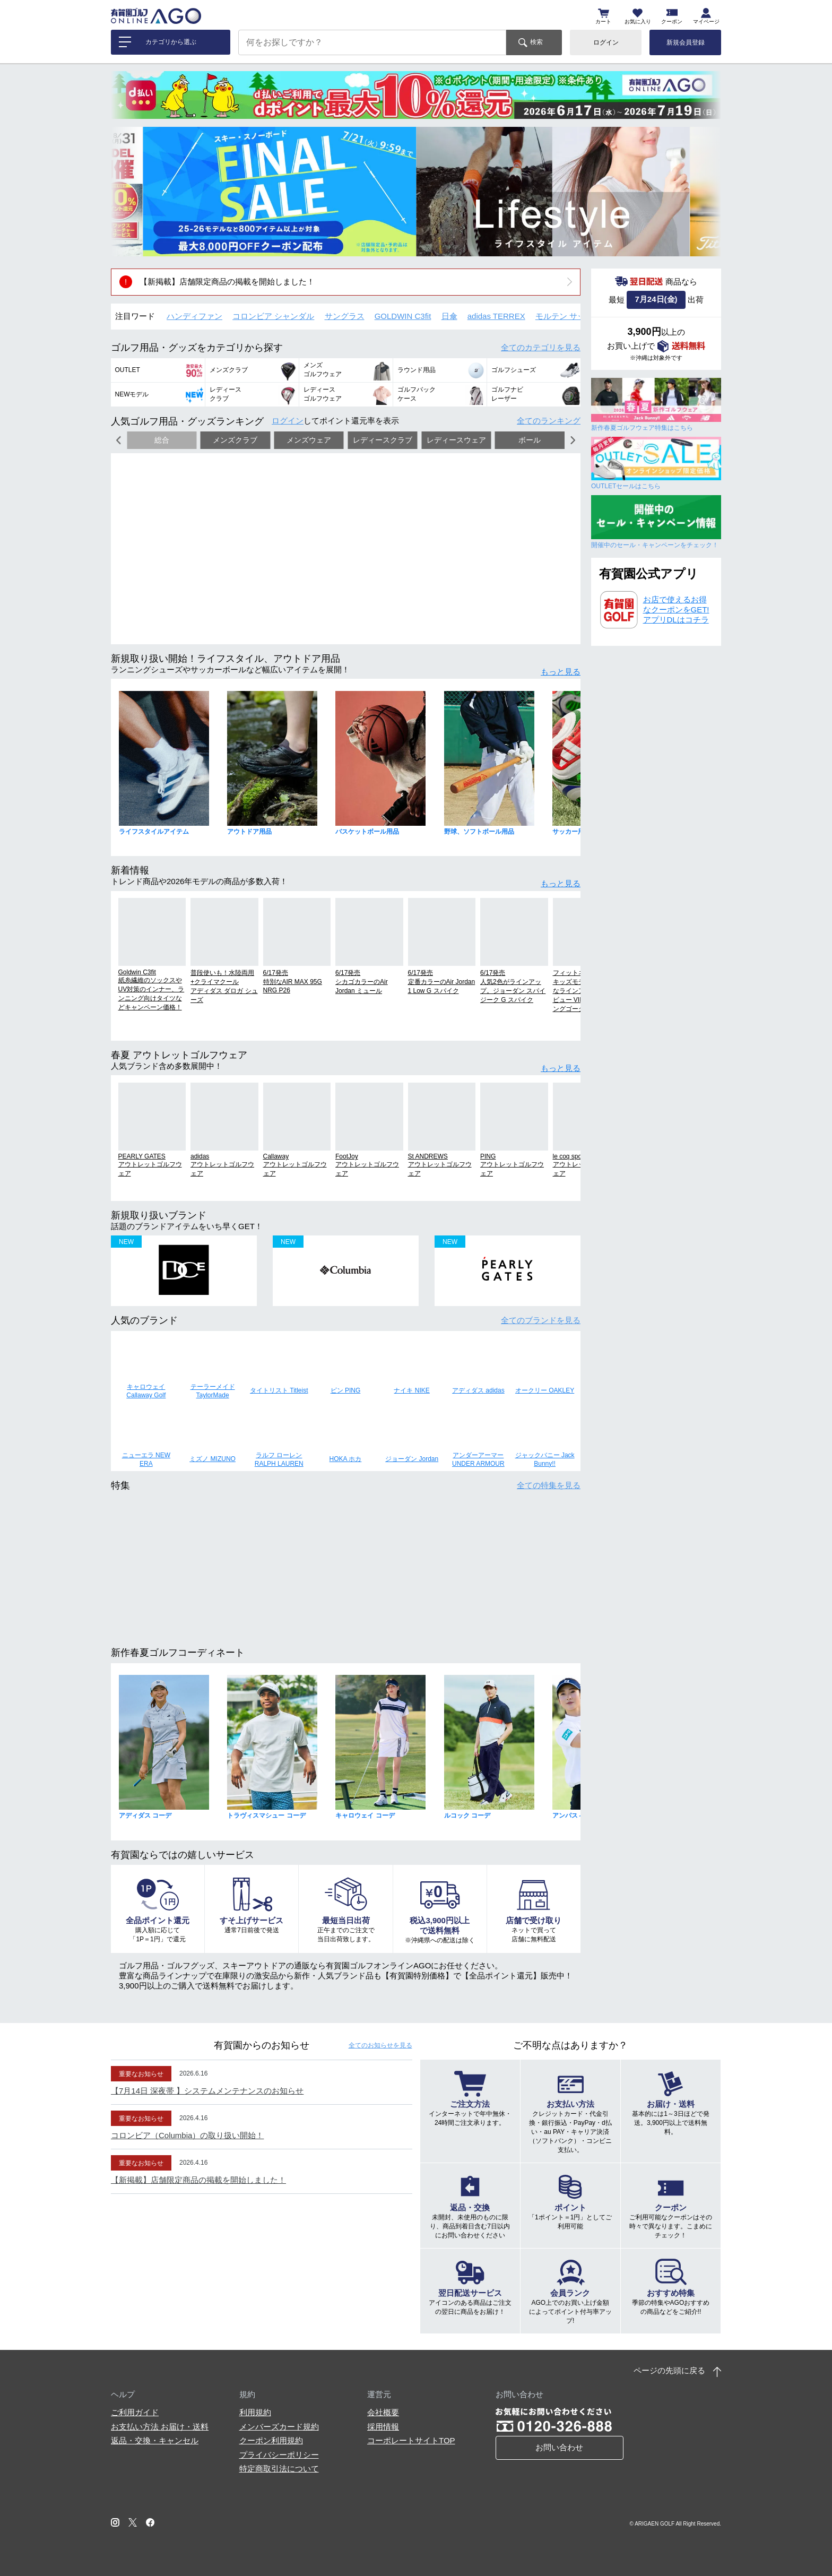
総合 (161, 440)
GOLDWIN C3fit (403, 316)
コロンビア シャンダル (273, 316)
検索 (536, 42)
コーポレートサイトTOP (411, 2440)
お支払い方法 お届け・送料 (160, 2426)
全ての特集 (548, 1485)
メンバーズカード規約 (279, 2426)
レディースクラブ (382, 440)
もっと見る (560, 671)
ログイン (606, 42)
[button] (127, 191)
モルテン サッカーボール (580, 316)
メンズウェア (309, 440)
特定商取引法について (279, 2468)
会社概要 (383, 2412)
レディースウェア (456, 440)
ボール (529, 440)
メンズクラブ (235, 440)
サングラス (345, 316)
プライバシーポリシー (279, 2454)
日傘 (449, 316)
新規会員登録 (685, 42)
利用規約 (255, 2412)
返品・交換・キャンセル (154, 2440)
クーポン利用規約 (271, 2440)
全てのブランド (540, 1320)
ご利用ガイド (135, 2412)
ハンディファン (194, 316)
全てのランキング (548, 420)
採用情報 (383, 2426)
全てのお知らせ (380, 2045)
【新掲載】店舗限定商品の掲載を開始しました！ (227, 281)
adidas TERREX (496, 316)
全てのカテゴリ (540, 347)
